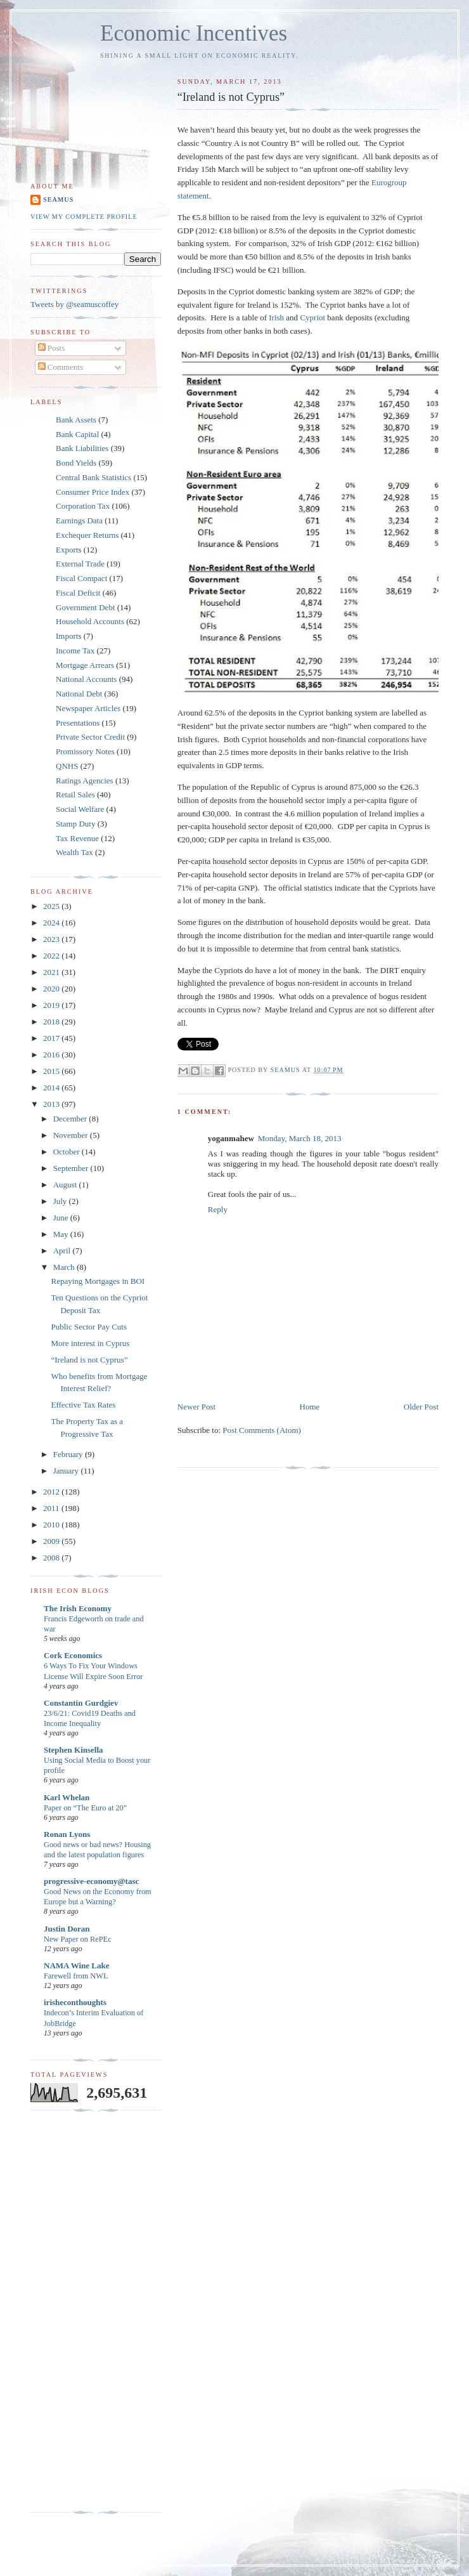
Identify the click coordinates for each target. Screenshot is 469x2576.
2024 (52, 922)
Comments (61, 367)
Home (310, 1406)
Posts (51, 348)
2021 (52, 972)
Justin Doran (67, 1928)
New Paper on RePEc (78, 1939)
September (72, 1168)
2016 (52, 1054)
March (65, 1267)
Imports (68, 636)
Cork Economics (73, 1655)
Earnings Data (79, 520)
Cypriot (312, 317)
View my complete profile (84, 216)
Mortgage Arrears (85, 665)
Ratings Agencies (84, 780)
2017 (52, 1038)
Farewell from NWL (76, 1975)
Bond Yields (76, 462)
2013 (52, 1104)
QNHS (67, 766)
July (61, 1201)
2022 (52, 955)
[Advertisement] (81, 2311)
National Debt (79, 693)
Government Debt (85, 607)
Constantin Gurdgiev (81, 1703)
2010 (52, 1524)
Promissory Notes (85, 751)
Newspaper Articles (88, 708)
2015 (52, 1071)
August (66, 1184)
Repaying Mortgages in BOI (98, 1281)
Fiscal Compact (81, 578)
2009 (52, 1541)
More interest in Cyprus (90, 1343)
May (61, 1234)
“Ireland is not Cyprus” (89, 1359)
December (71, 1118)
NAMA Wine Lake (77, 1965)
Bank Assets (76, 419)
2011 (52, 1508)
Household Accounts (90, 621)
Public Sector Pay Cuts (89, 1326)
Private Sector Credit (90, 737)
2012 (52, 1491)
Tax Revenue (77, 838)
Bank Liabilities (82, 448)
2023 (52, 939)
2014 (52, 1087)
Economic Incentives (193, 33)
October (67, 1151)
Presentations (78, 723)
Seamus (58, 199)
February (69, 1454)
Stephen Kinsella (73, 1750)
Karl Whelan (66, 1797)
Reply (218, 1209)
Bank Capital (77, 434)
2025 (52, 906)
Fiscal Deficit (78, 593)
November (71, 1135)
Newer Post (196, 1406)
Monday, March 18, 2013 (300, 1138)
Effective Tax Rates (83, 1404)
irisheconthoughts (75, 2002)
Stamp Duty (75, 823)
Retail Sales (75, 794)
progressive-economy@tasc (91, 1881)
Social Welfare (80, 809)
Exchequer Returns (87, 535)
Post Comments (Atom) (261, 1430)
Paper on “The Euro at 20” (85, 1807)
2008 (52, 1557)
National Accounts (86, 679)
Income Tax (75, 650)
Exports (68, 549)
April (63, 1250)
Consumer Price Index (92, 492)
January (67, 1470)
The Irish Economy (78, 1608)
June (61, 1217)
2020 (52, 988)
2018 (52, 1021)
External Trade (80, 563)
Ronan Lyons (67, 1834)
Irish (276, 317)
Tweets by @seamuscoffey (74, 304)
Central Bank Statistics (93, 477)
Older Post (421, 1406)
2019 (52, 1005)
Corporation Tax (83, 506)
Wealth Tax (74, 852)
